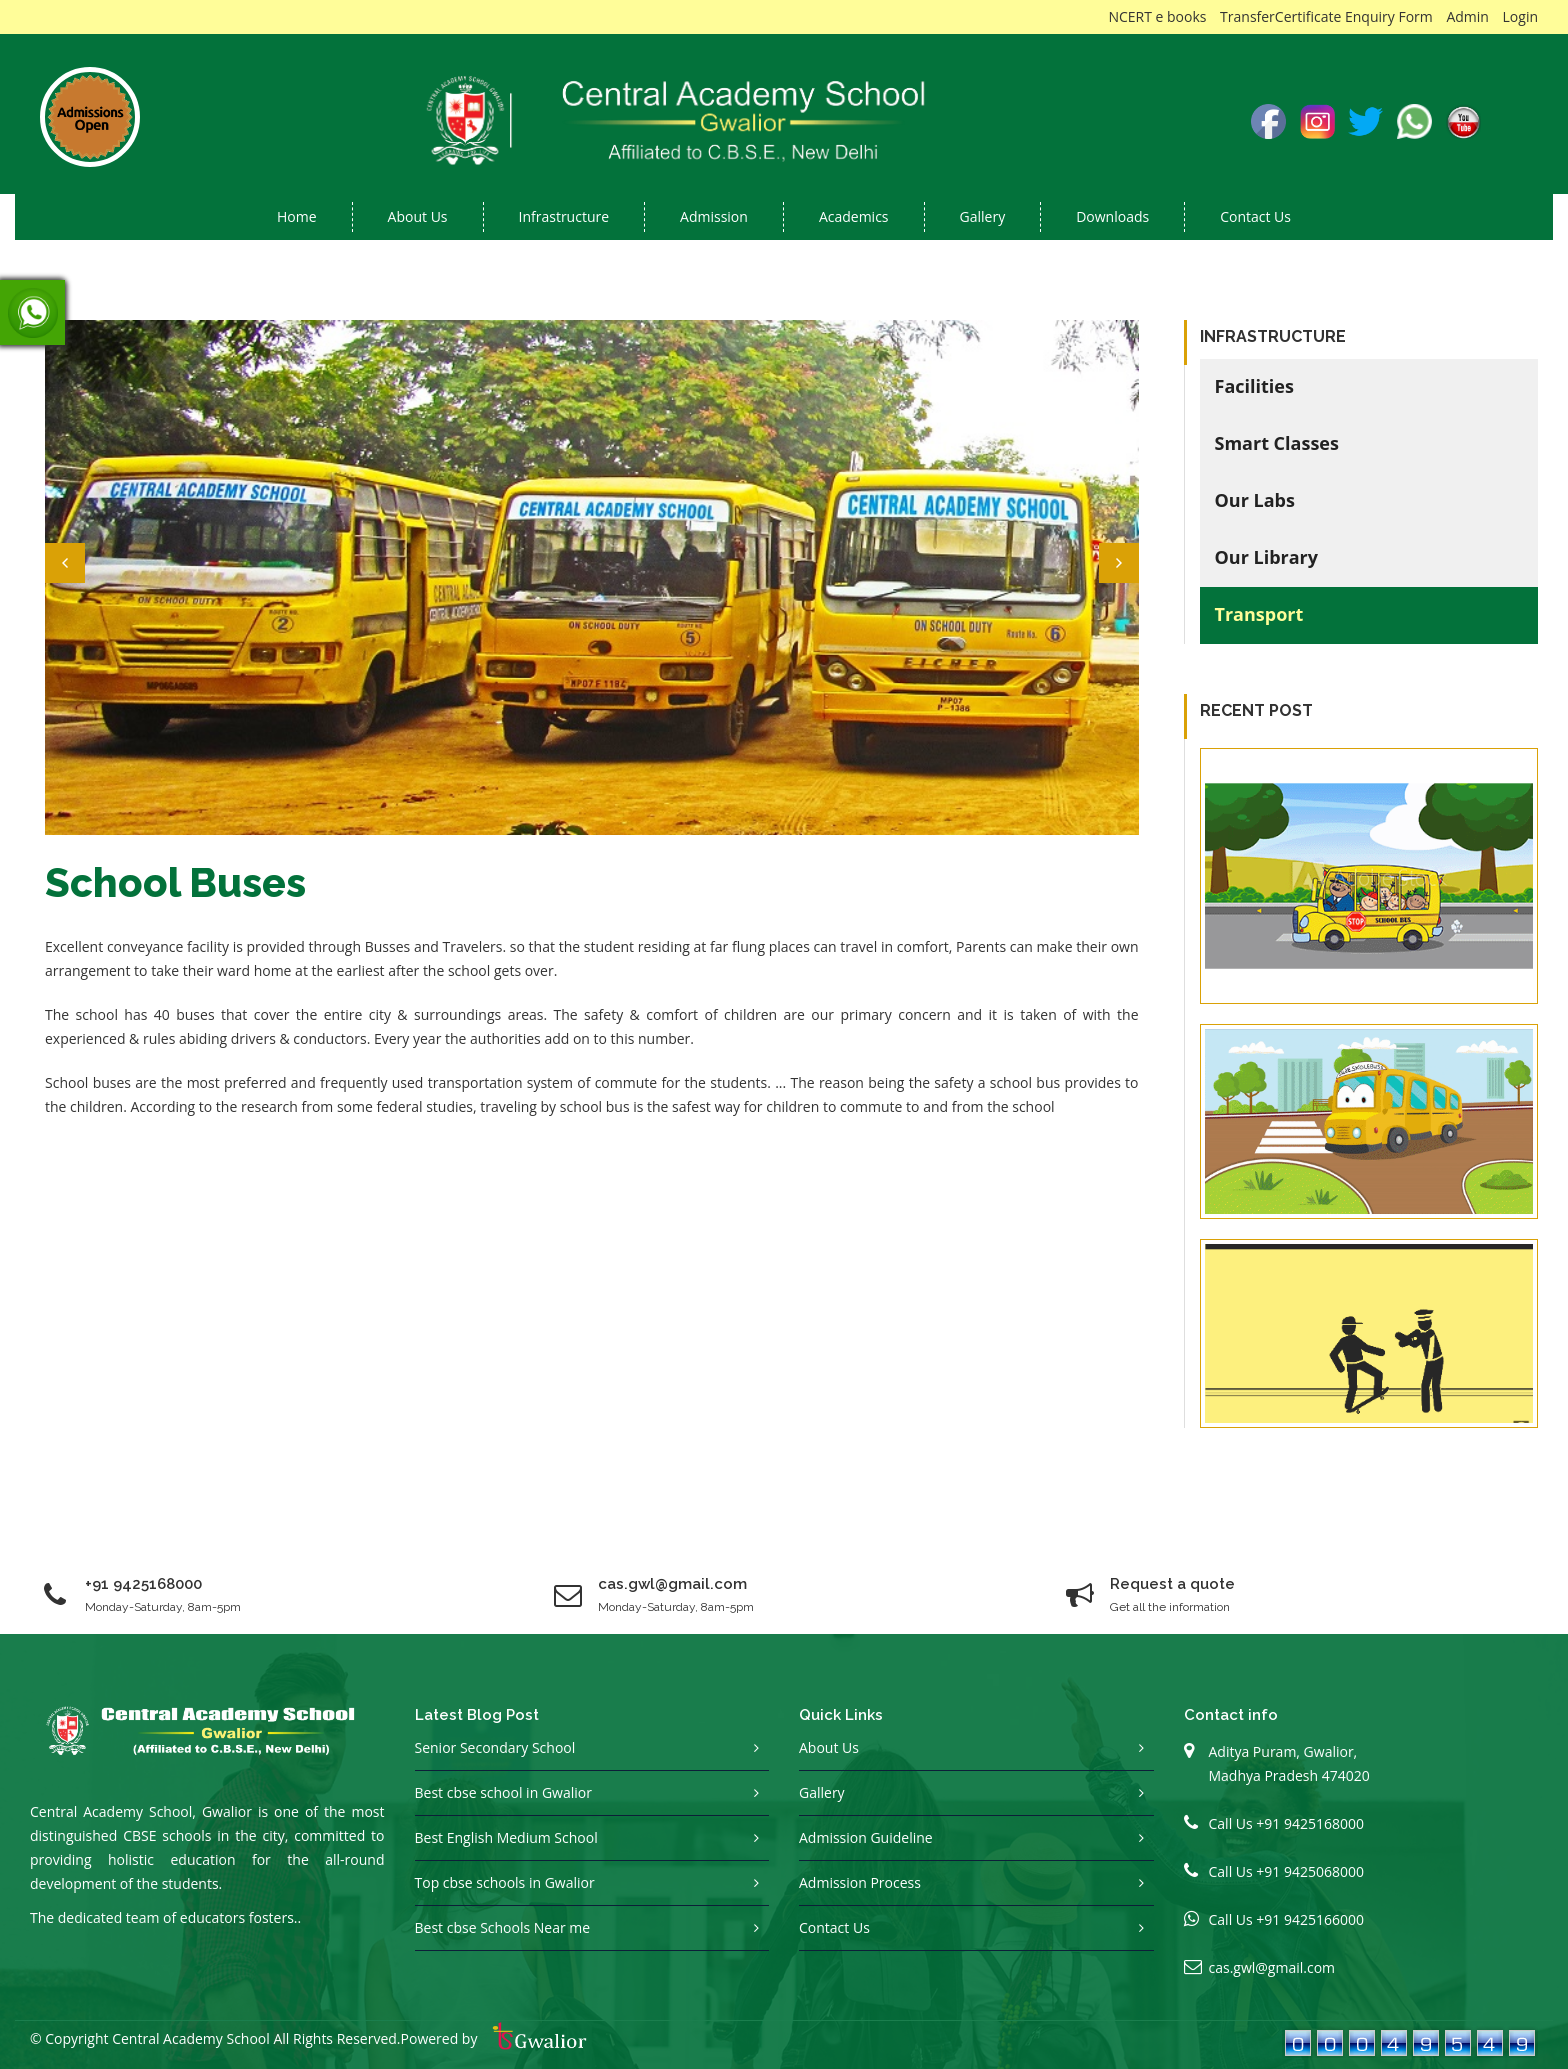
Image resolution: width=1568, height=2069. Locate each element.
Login (1520, 16)
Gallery (983, 216)
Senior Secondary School (495, 1747)
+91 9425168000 (143, 1584)
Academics (854, 216)
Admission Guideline (866, 1837)
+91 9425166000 (1310, 1919)
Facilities (1254, 386)
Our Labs (1255, 500)
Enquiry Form (1389, 16)
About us (418, 216)
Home (297, 216)
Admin (1467, 16)
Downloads (1112, 216)
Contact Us (1255, 216)
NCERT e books (1157, 16)
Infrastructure (564, 216)
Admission (714, 216)
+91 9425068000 (1310, 1871)
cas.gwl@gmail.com (1272, 1967)
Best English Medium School (506, 1837)
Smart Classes (1277, 443)
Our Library (1267, 557)
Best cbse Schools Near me (503, 1927)
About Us (829, 1747)
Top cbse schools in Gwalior (505, 1882)
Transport (1259, 614)
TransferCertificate (1280, 16)
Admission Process (860, 1882)
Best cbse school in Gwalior (503, 1792)
